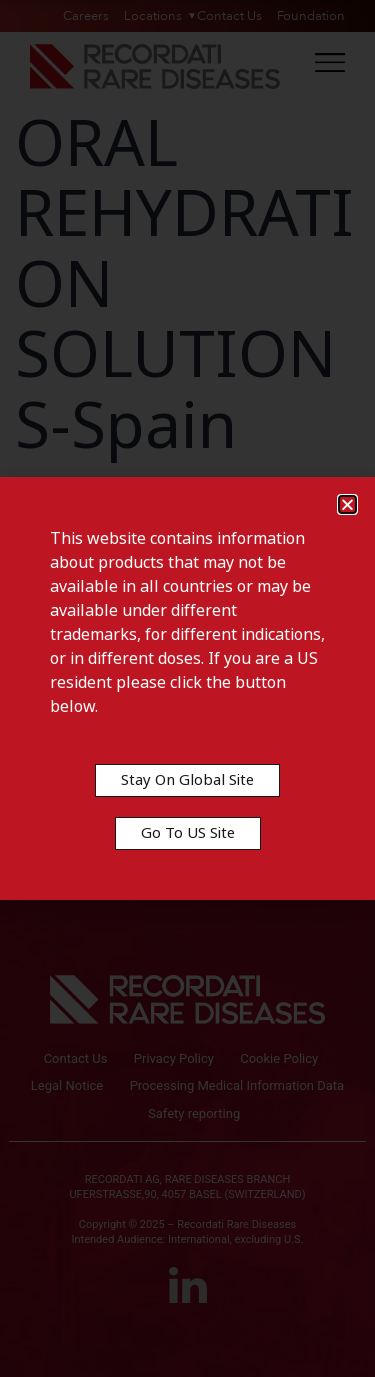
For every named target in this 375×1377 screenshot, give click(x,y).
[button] (347, 504)
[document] (187, 688)
